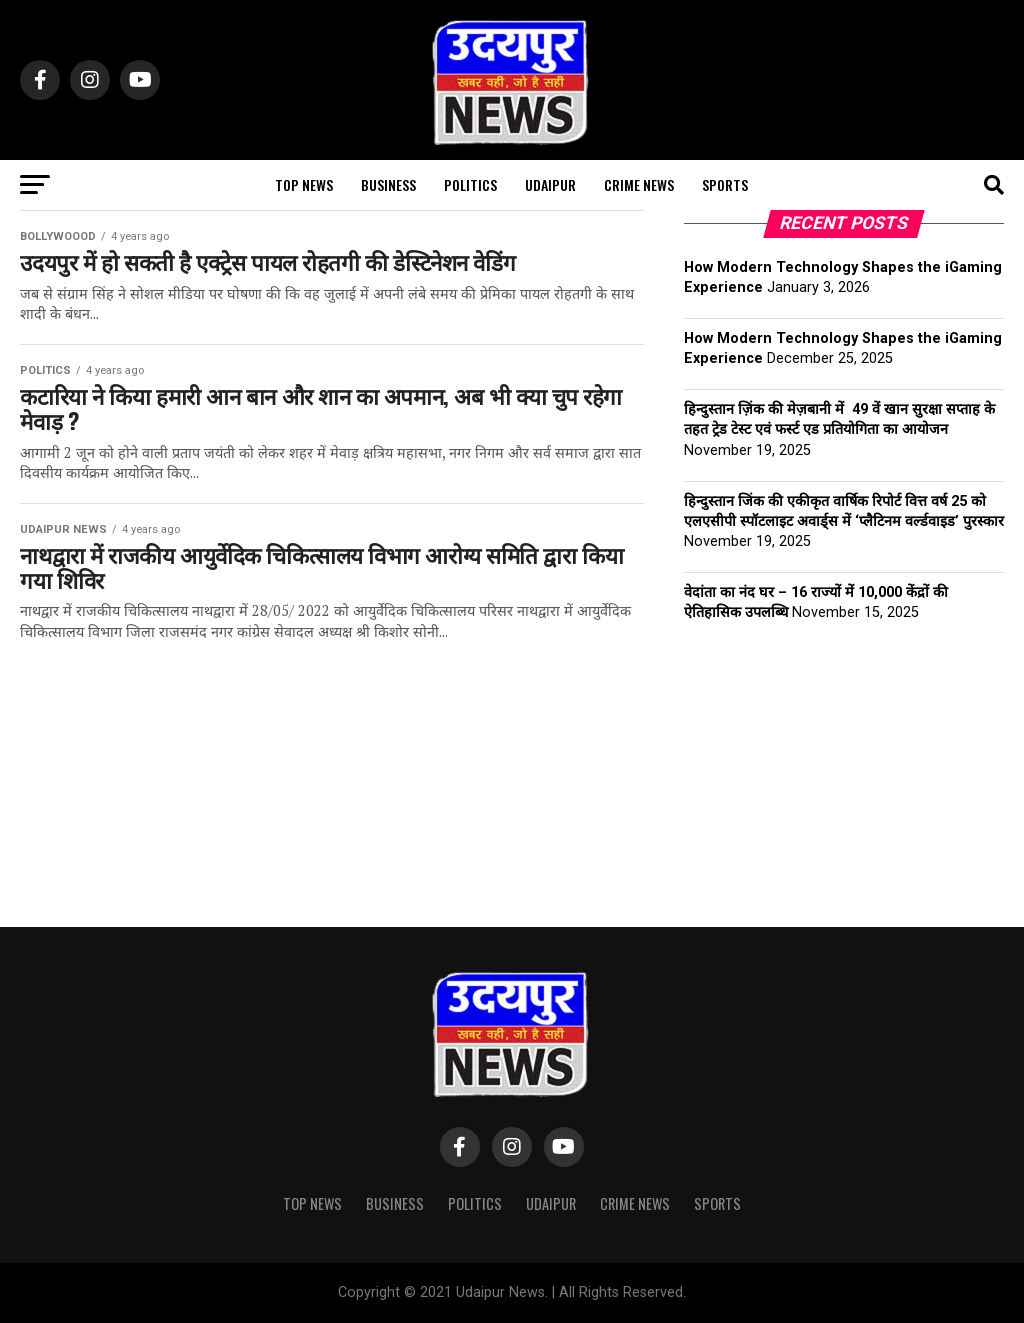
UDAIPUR (550, 184)
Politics (470, 184)
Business (388, 184)
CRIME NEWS (639, 184)
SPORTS (725, 184)
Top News (304, 184)
